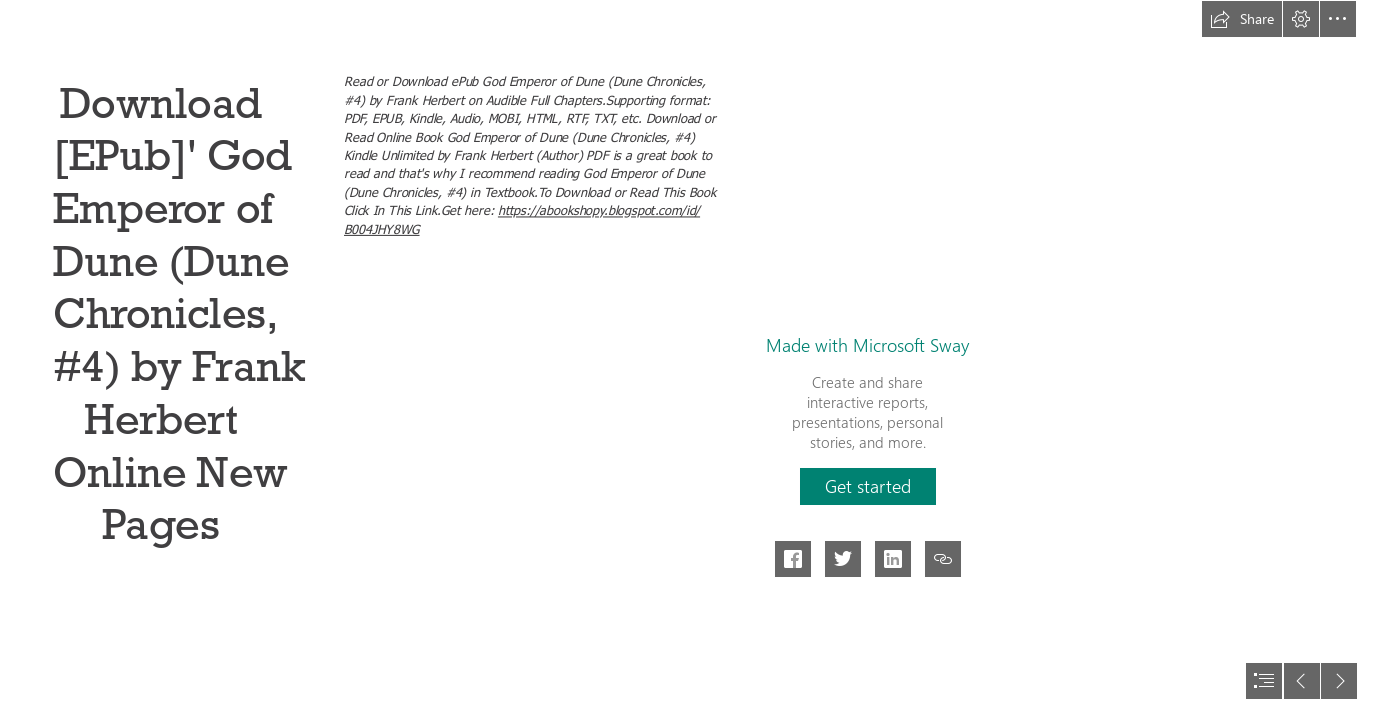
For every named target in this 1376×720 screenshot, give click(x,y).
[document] (688, 360)
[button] (1242, 19)
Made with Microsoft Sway (867, 345)
